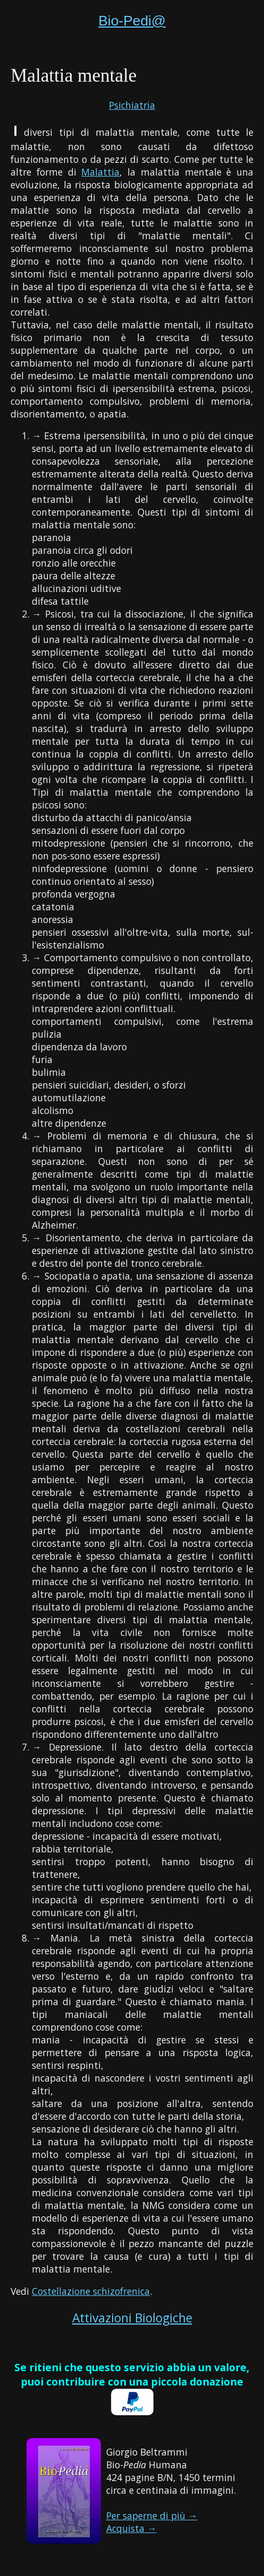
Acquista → (131, 2528)
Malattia (100, 172)
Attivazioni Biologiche (132, 2318)
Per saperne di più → (152, 2515)
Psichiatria (132, 105)
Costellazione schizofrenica (91, 2291)
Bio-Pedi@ (132, 21)
